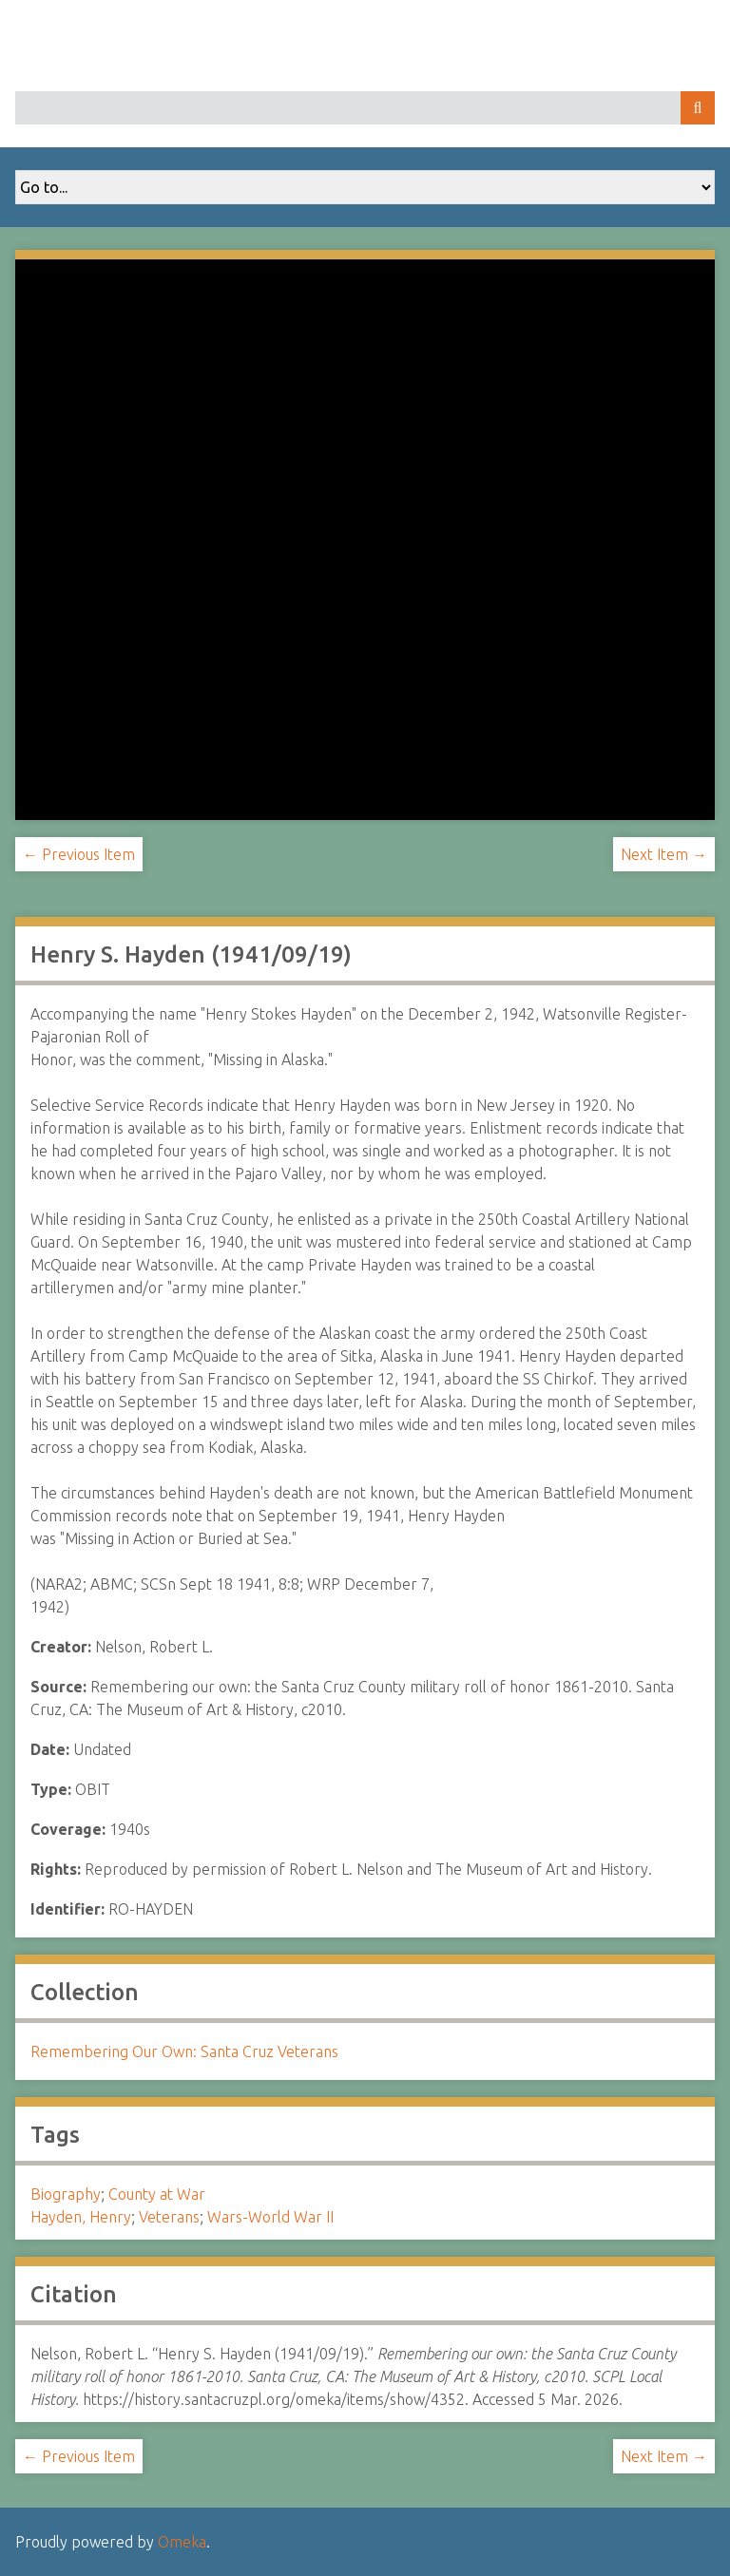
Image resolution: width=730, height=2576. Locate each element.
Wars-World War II (270, 2216)
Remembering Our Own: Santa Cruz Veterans (184, 2051)
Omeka (182, 2541)
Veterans (169, 2216)
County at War (156, 2194)
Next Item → (664, 854)
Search (698, 107)
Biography (65, 2194)
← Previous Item (79, 854)
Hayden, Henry (80, 2216)
